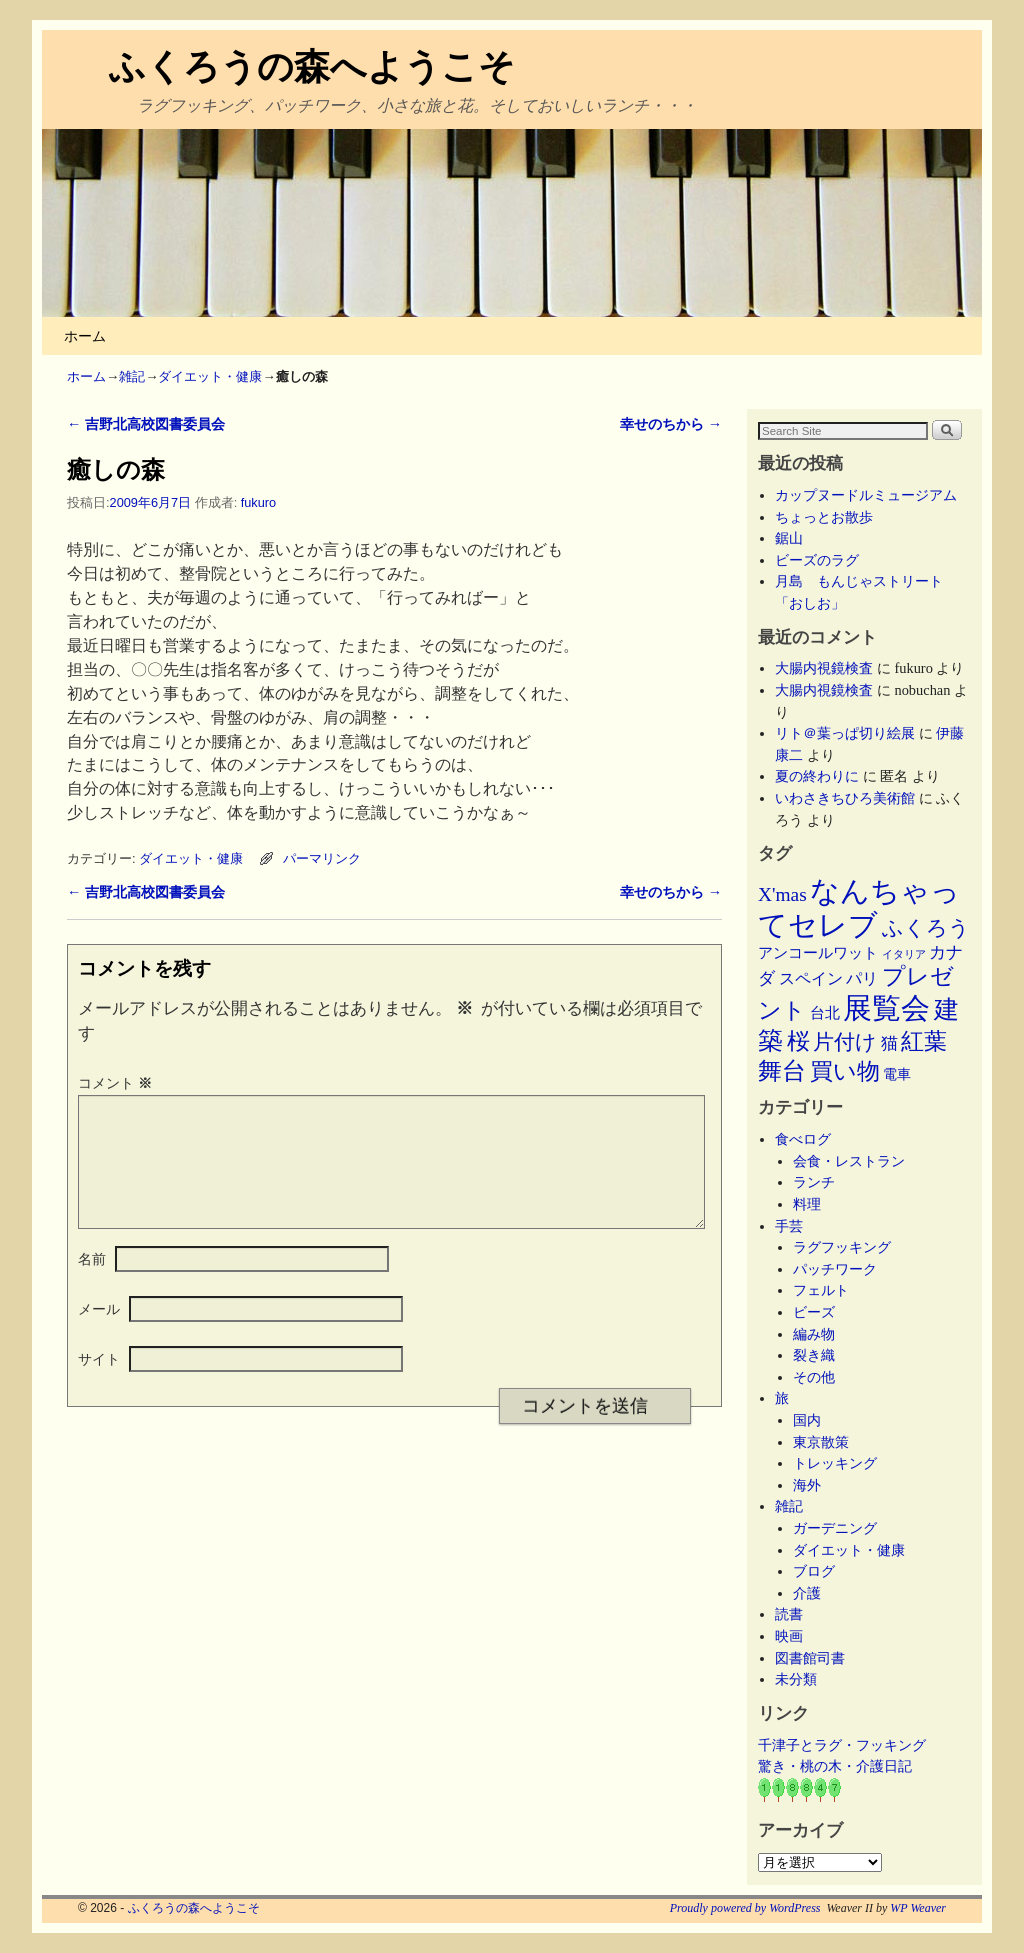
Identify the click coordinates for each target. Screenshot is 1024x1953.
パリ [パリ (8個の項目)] (862, 978)
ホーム (85, 336)
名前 (92, 1283)
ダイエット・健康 (210, 376)
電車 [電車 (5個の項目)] (897, 1074)
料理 (807, 1204)
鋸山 (789, 538)
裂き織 (814, 1355)
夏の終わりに (817, 776)
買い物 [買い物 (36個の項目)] (845, 1071)
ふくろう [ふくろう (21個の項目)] (926, 928)
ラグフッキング (842, 1247)
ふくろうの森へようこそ (312, 66)
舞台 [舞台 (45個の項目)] (782, 1070)
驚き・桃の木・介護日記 (835, 1766)
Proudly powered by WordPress (745, 1908)
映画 (789, 1636)
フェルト (821, 1290)
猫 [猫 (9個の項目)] (889, 1043)
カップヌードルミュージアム (866, 495)
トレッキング (835, 1463)
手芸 (789, 1226)
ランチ (814, 1182)
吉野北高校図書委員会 (146, 424)
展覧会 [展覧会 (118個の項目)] (886, 1008)
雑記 (132, 376)
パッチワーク (842, 1269)
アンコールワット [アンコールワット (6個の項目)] (818, 953)
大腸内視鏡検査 (824, 668)
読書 (789, 1614)
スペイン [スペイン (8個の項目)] (811, 978)
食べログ (803, 1139)
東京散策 (828, 1442)
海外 (807, 1485)
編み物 (814, 1334)
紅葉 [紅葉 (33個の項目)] (924, 1041)
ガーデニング (835, 1528)
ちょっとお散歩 (824, 517)
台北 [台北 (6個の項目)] (825, 1013)
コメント (117, 1083)
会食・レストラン (849, 1161)
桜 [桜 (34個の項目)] (798, 1041)
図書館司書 (810, 1658)
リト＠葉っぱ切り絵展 (845, 733)
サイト (99, 1383)
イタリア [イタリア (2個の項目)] (904, 954)
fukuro (258, 502)
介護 (807, 1593)
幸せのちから (671, 424)
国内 (807, 1420)
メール (99, 1333)
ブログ (814, 1571)
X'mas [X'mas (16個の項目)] (782, 894)
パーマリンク (322, 858)
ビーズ (814, 1312)
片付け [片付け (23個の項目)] (845, 1042)
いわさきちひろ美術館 (845, 798)
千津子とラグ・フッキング (842, 1745)
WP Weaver (918, 1908)
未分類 (796, 1679)
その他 (814, 1377)
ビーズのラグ (817, 560)
